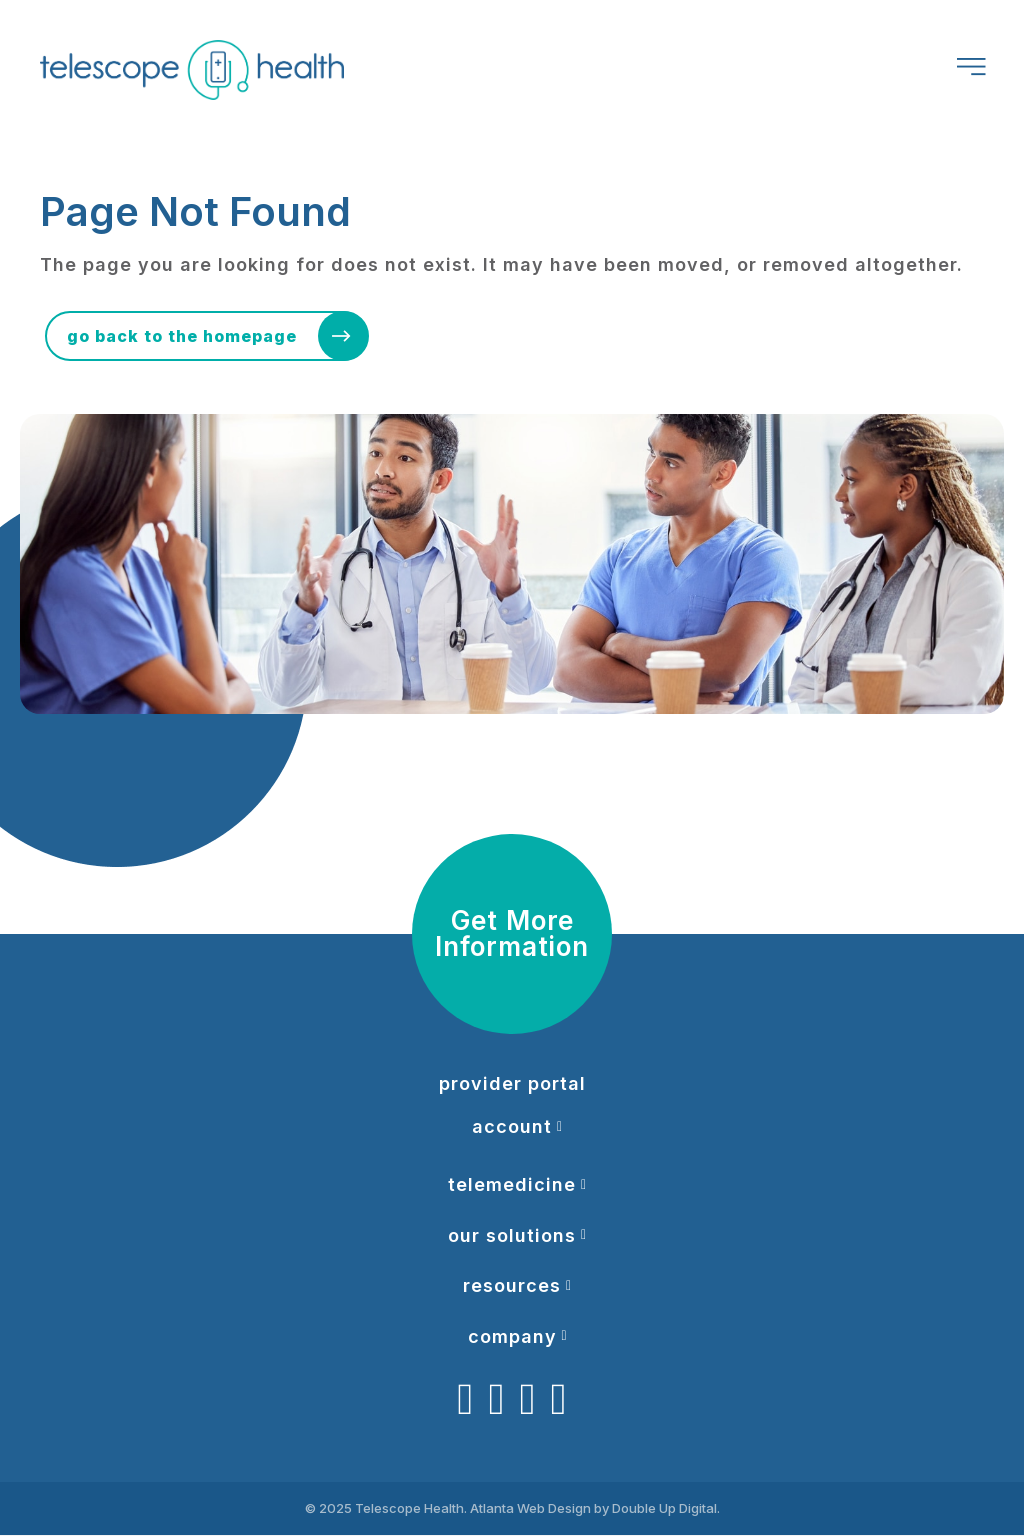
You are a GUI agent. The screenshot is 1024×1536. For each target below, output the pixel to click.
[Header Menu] (966, 69)
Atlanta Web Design (530, 1509)
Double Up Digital (664, 1509)
